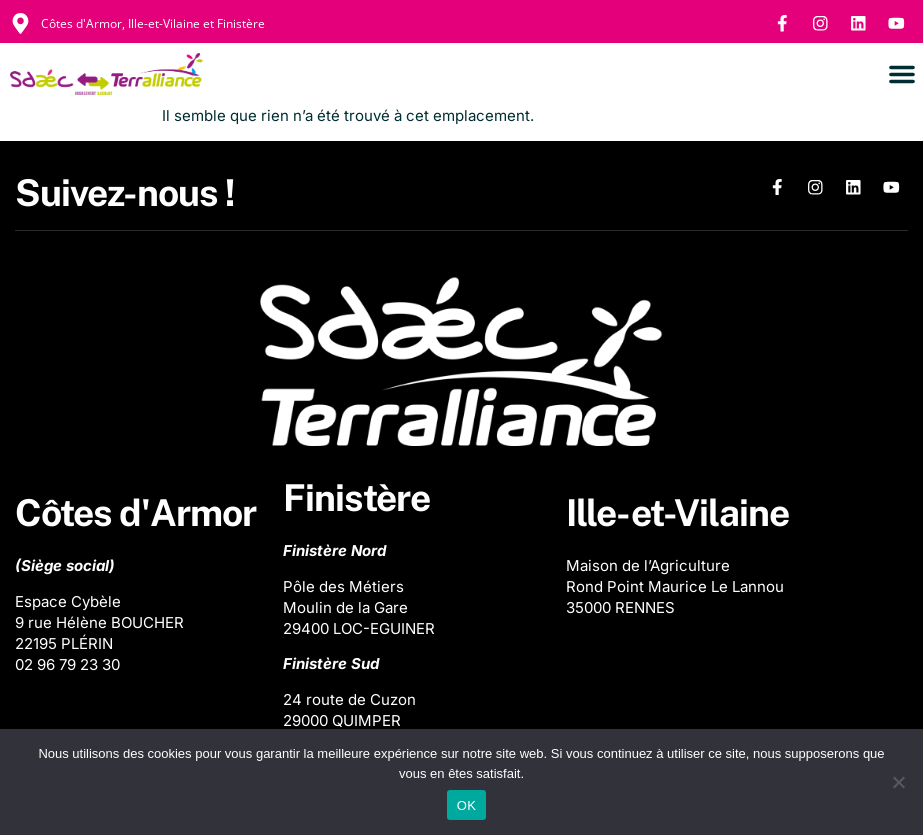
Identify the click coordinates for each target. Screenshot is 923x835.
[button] (902, 75)
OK (466, 805)
